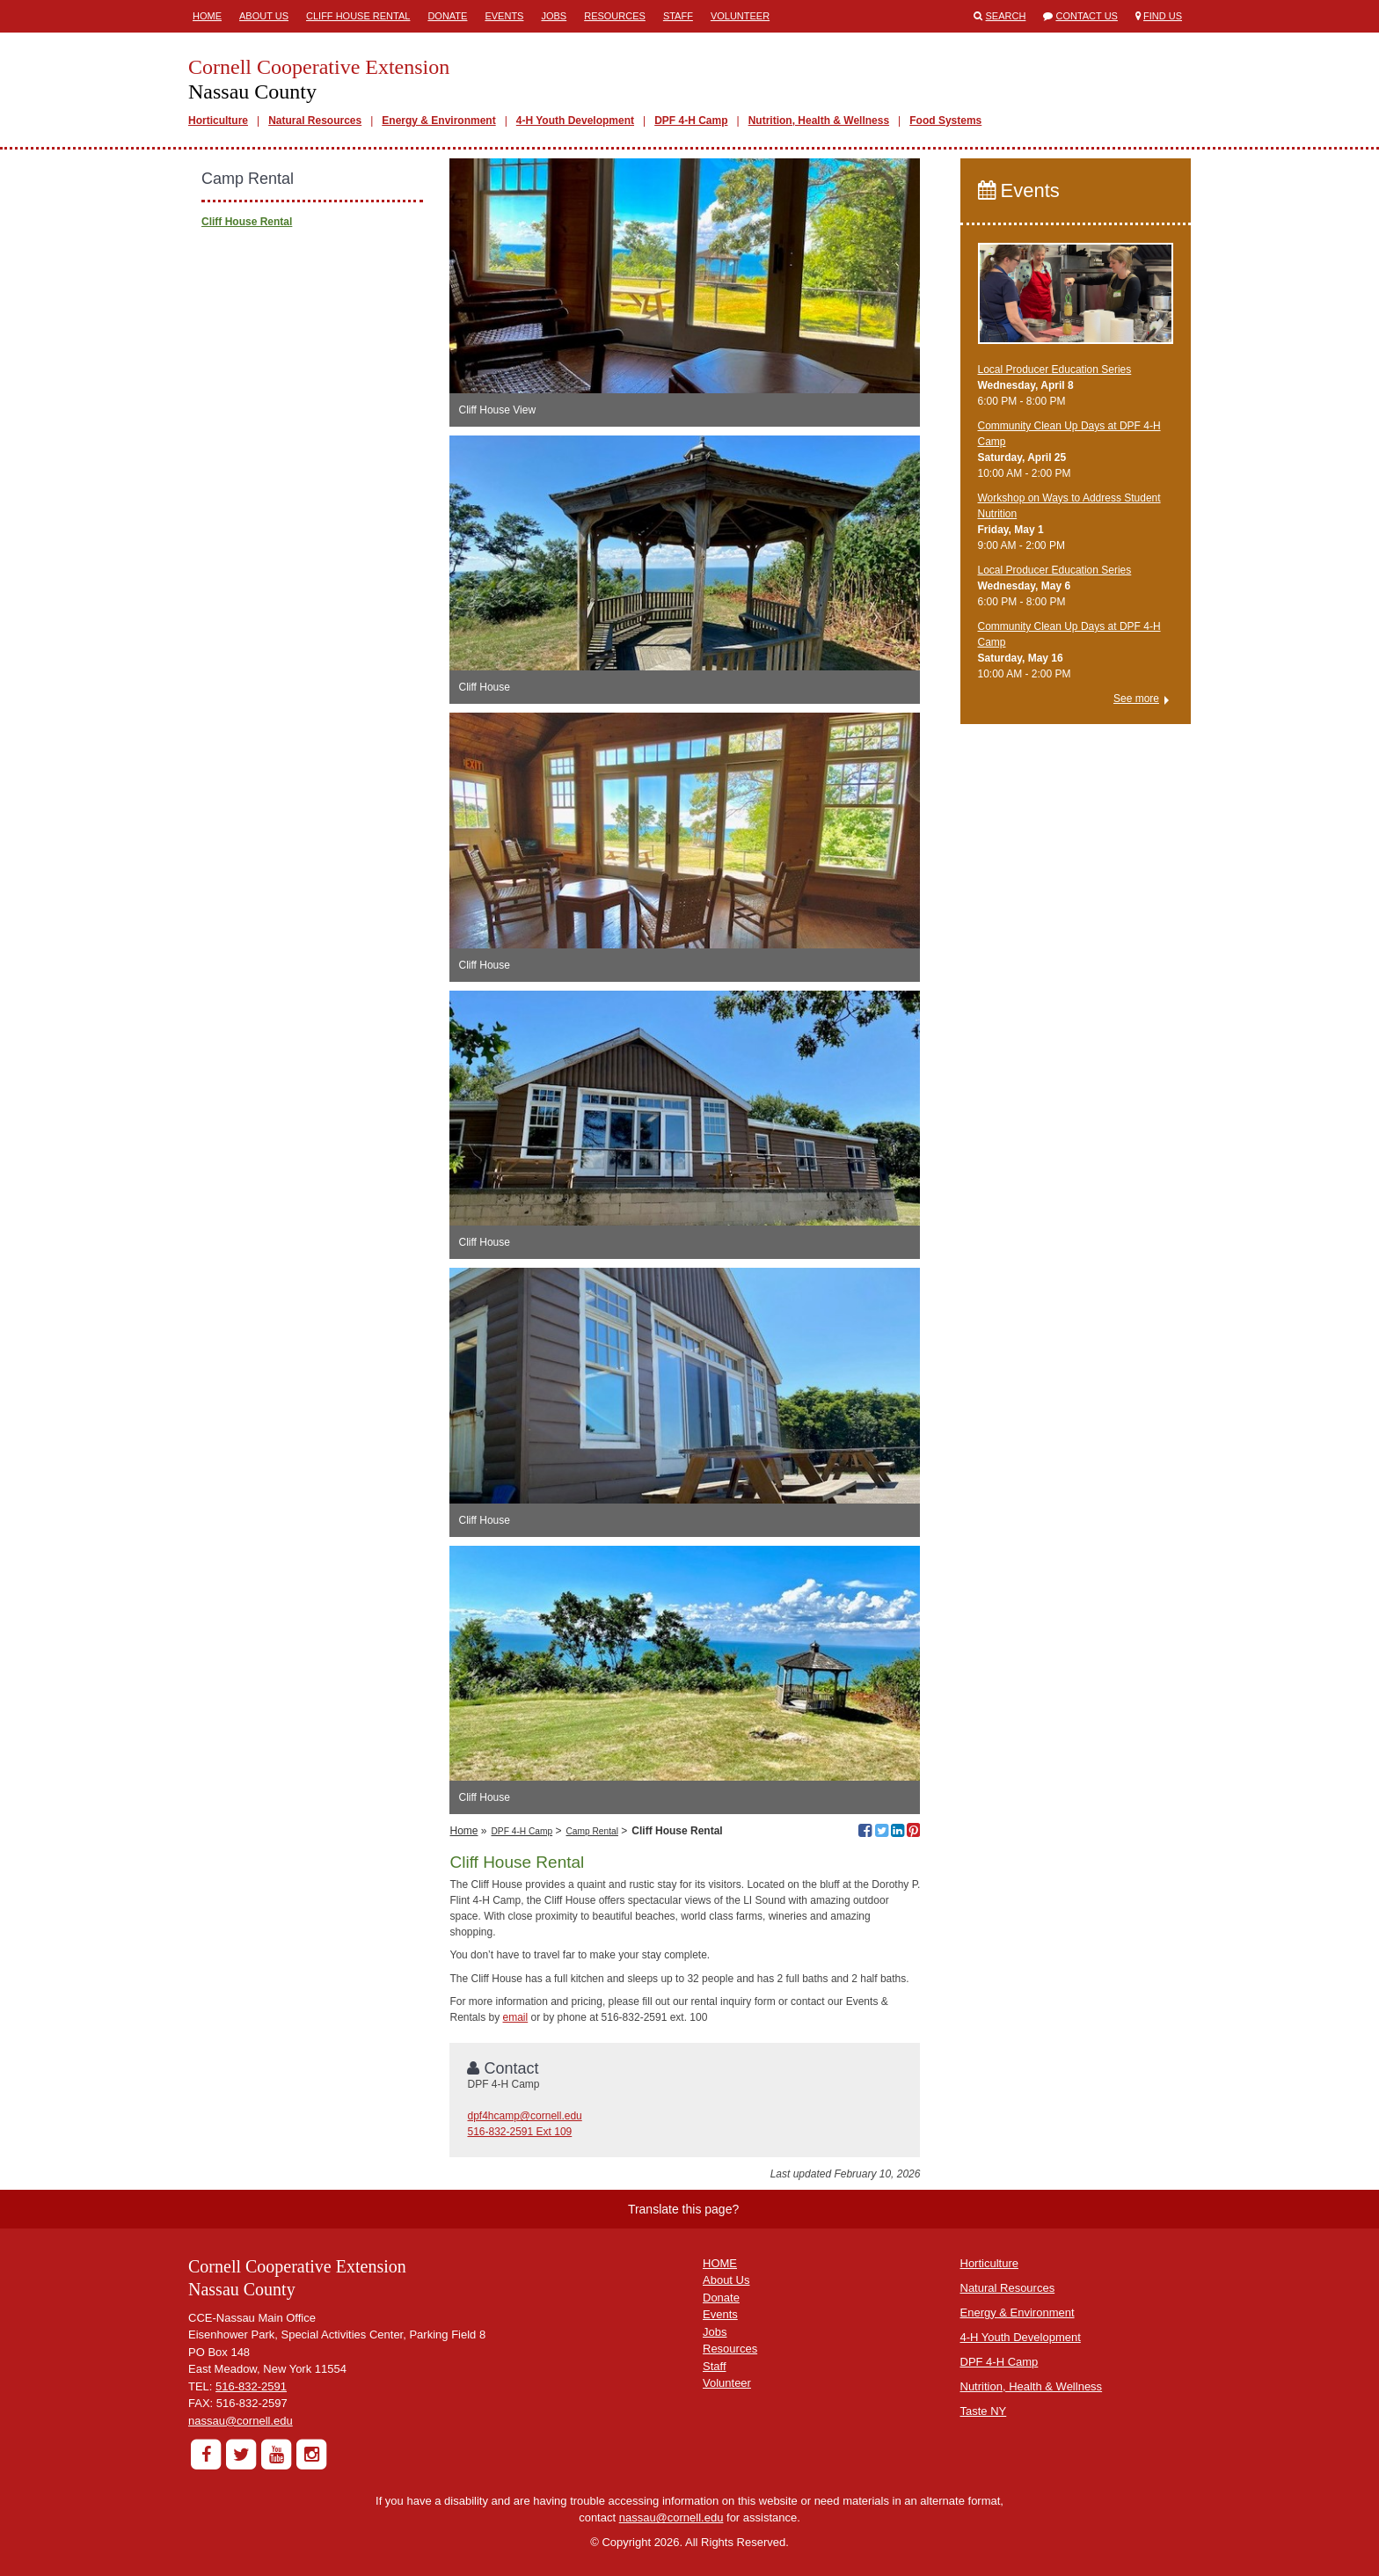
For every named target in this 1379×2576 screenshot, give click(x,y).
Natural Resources (314, 120)
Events (504, 16)
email (516, 2017)
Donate (447, 16)
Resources (615, 16)
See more (1136, 698)
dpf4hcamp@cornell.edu (524, 2116)
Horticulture (218, 120)
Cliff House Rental (358, 16)
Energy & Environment (438, 120)
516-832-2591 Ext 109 (519, 2132)
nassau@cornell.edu (240, 2420)
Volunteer (740, 16)
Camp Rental (592, 1831)
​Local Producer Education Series (1055, 369)
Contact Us (1086, 16)
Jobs (553, 16)
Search (1006, 16)
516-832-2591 (251, 2386)
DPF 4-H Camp (690, 120)
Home (207, 16)
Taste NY (983, 2411)
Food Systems (945, 120)
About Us (263, 16)
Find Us (1162, 16)
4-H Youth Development (575, 120)
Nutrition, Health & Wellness (818, 120)
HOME (720, 2263)
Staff (678, 16)
